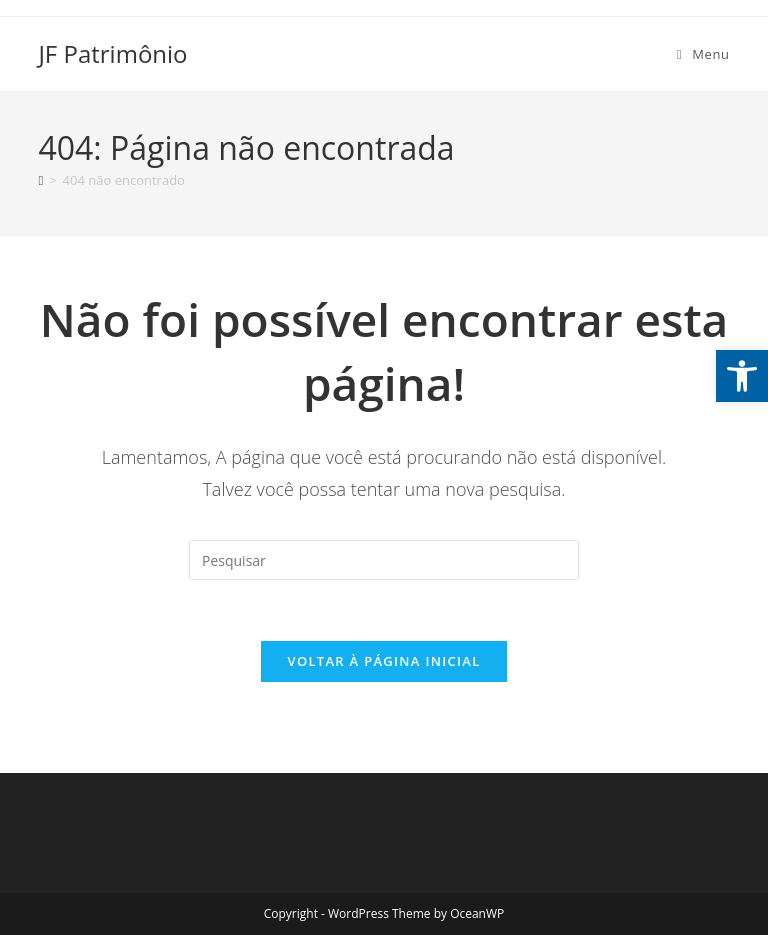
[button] (742, 376)
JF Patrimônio (112, 53)
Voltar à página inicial (383, 661)
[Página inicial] (40, 180)
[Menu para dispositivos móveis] (703, 54)
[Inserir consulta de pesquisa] (384, 560)
